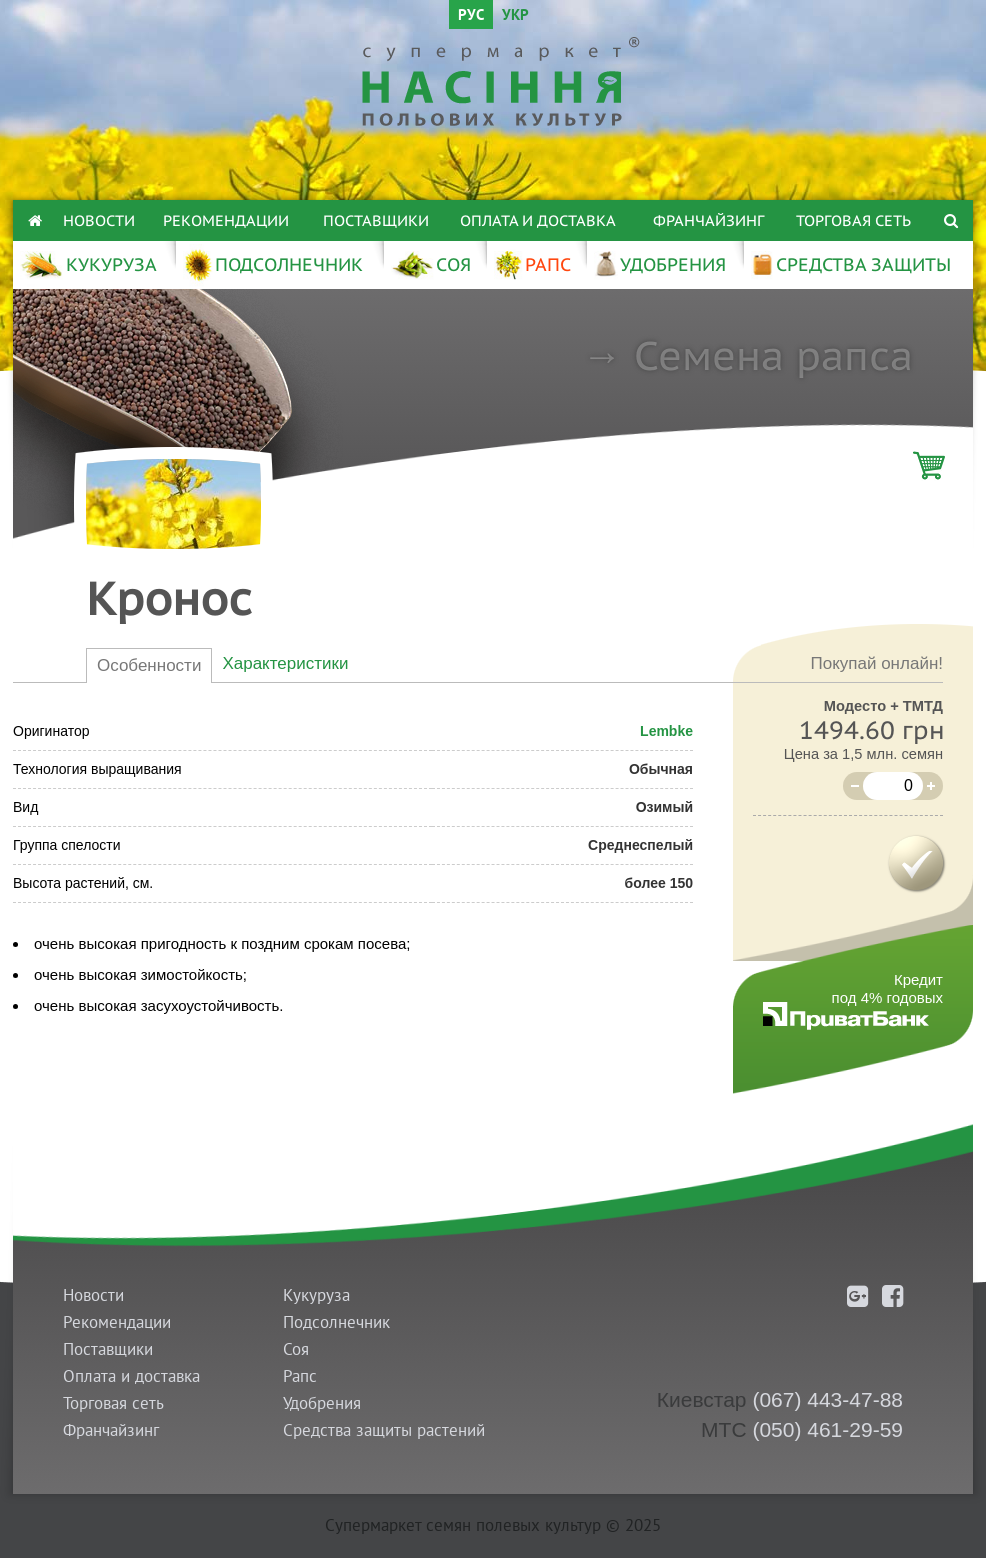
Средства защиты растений (384, 1430)
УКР (515, 16)
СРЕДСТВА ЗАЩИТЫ (851, 264)
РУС (471, 16)
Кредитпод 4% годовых (887, 988)
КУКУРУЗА (88, 264)
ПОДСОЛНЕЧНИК (273, 264)
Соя (296, 1349)
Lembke (666, 731)
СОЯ (431, 264)
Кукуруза (316, 1295)
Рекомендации (226, 220)
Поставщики (376, 220)
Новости (99, 220)
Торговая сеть (853, 220)
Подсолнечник (336, 1322)
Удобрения (322, 1403)
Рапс (300, 1376)
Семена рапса (773, 355)
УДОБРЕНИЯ (660, 264)
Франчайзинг (708, 220)
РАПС (532, 264)
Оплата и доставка (538, 220)
